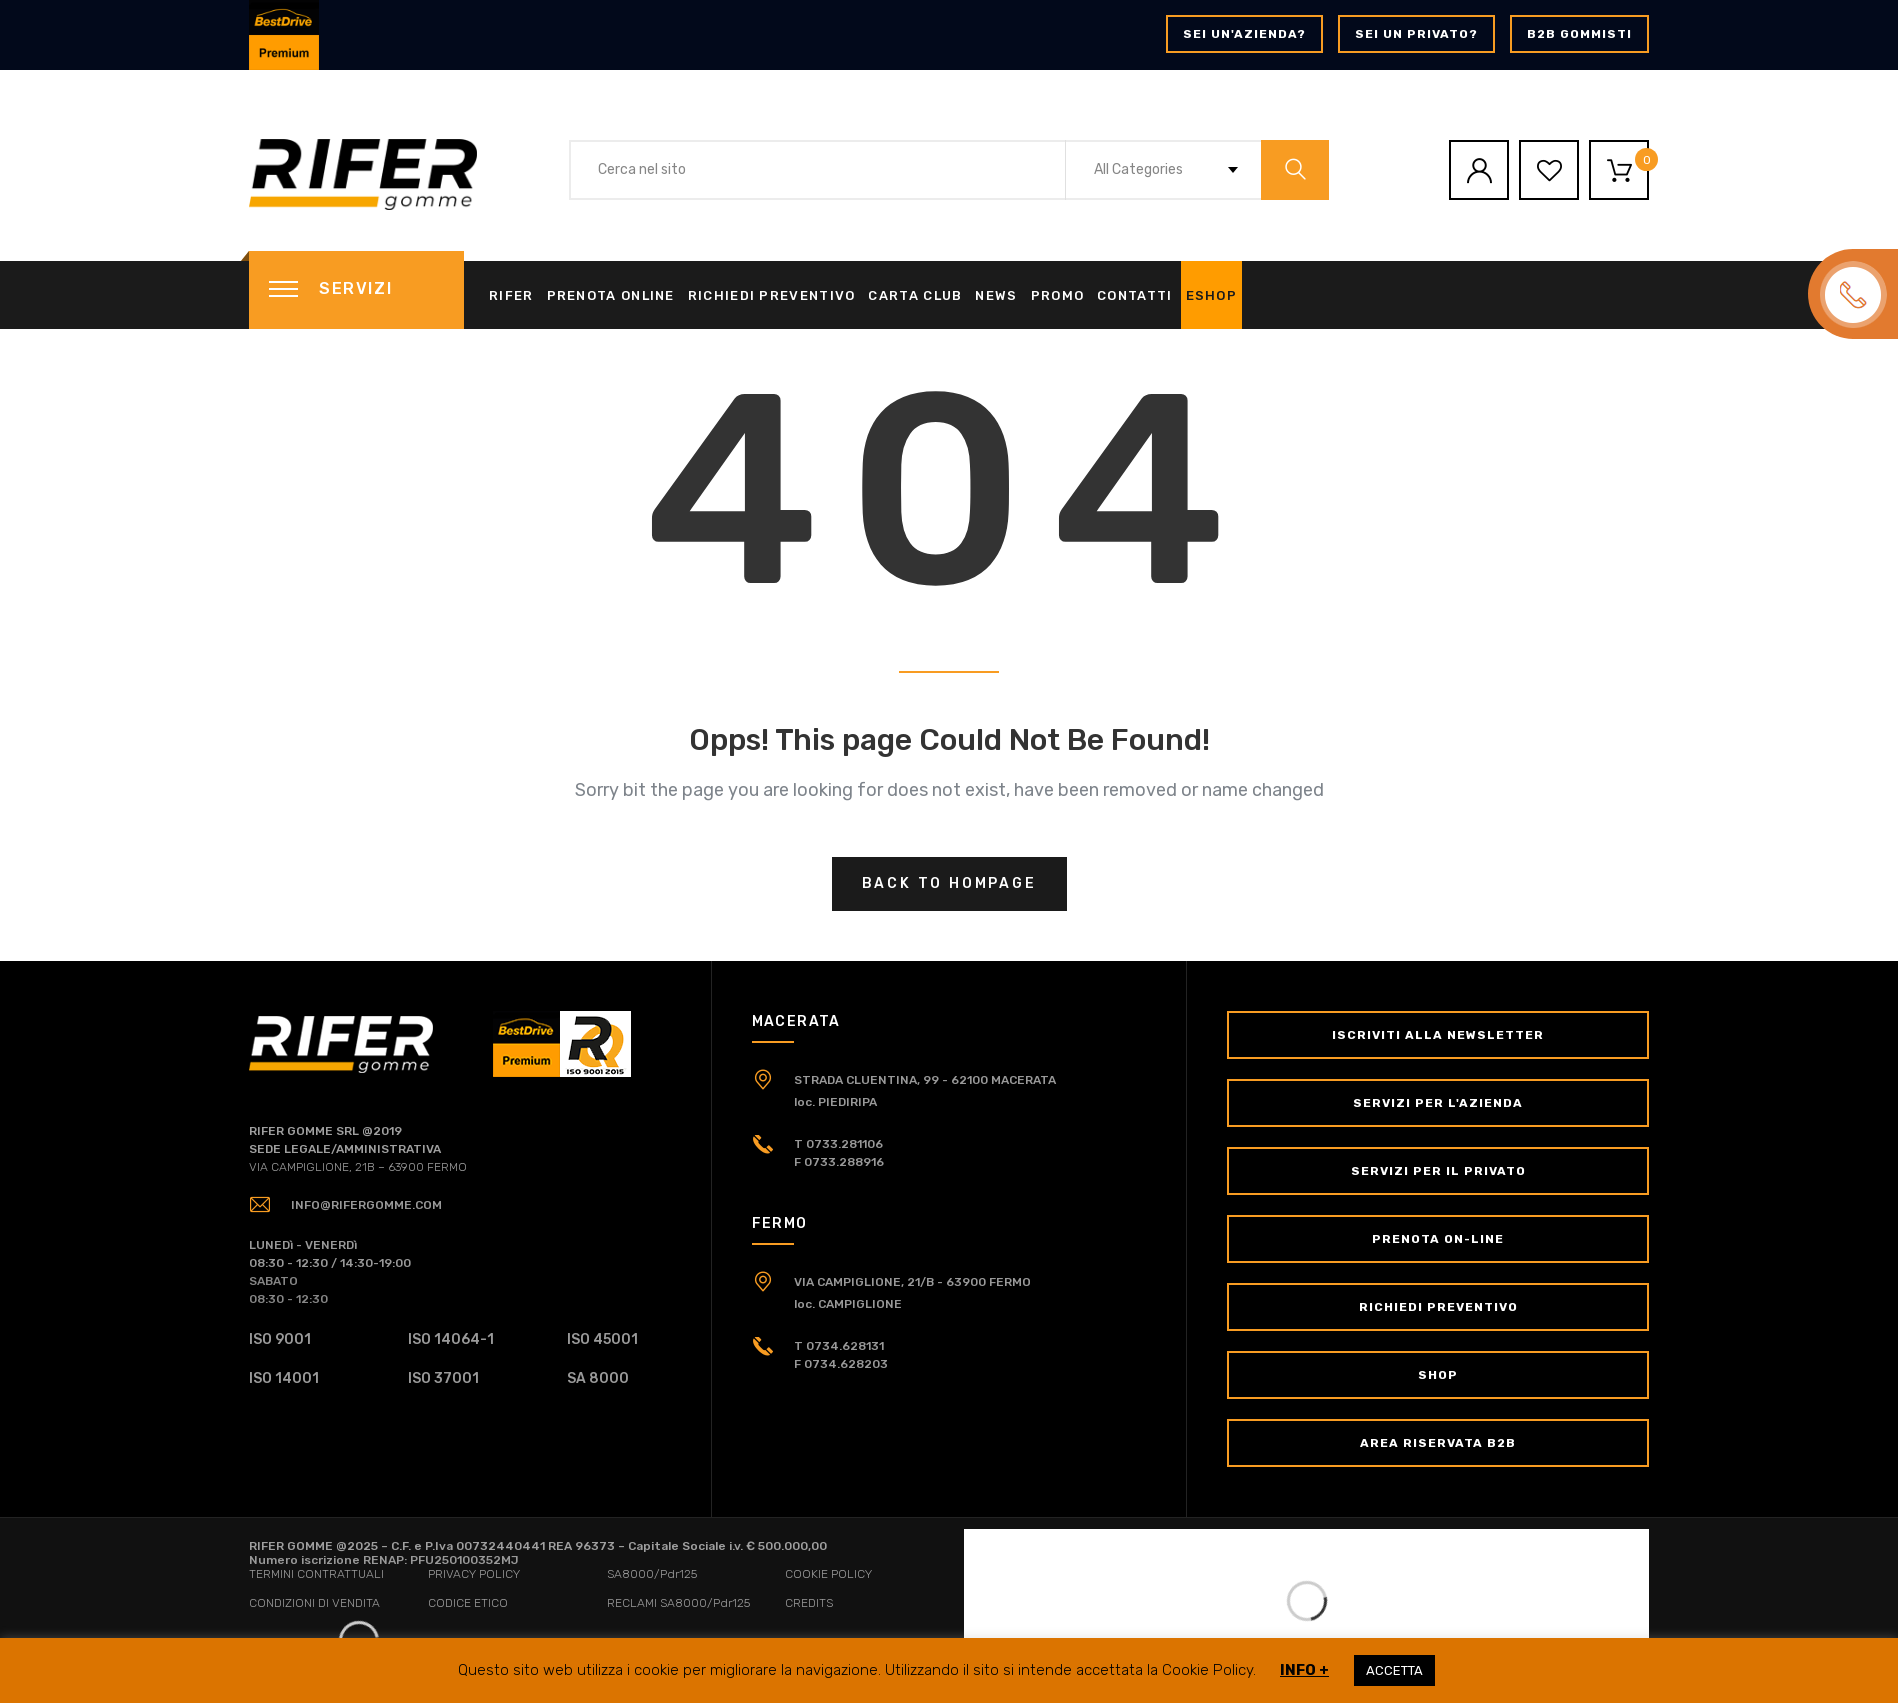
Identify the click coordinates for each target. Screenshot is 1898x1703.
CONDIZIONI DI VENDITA (314, 1603)
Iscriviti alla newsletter (1438, 1035)
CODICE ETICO (468, 1603)
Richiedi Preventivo (772, 295)
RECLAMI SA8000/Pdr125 (678, 1603)
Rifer (511, 295)
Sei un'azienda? (1244, 34)
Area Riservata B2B (1438, 1443)
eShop (1212, 295)
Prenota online (611, 295)
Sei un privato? (1416, 34)
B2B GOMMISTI (1579, 34)
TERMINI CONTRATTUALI (316, 1574)
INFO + (1304, 1670)
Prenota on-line (1438, 1239)
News (996, 295)
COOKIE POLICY (828, 1574)
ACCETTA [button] (1394, 1670)
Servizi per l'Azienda (1438, 1103)
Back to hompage (949, 883)
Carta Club (915, 295)
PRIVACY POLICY (474, 1574)
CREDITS (809, 1603)
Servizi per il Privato (1438, 1171)
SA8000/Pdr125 (652, 1574)
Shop (1438, 1375)
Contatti (1134, 295)
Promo (1058, 295)
